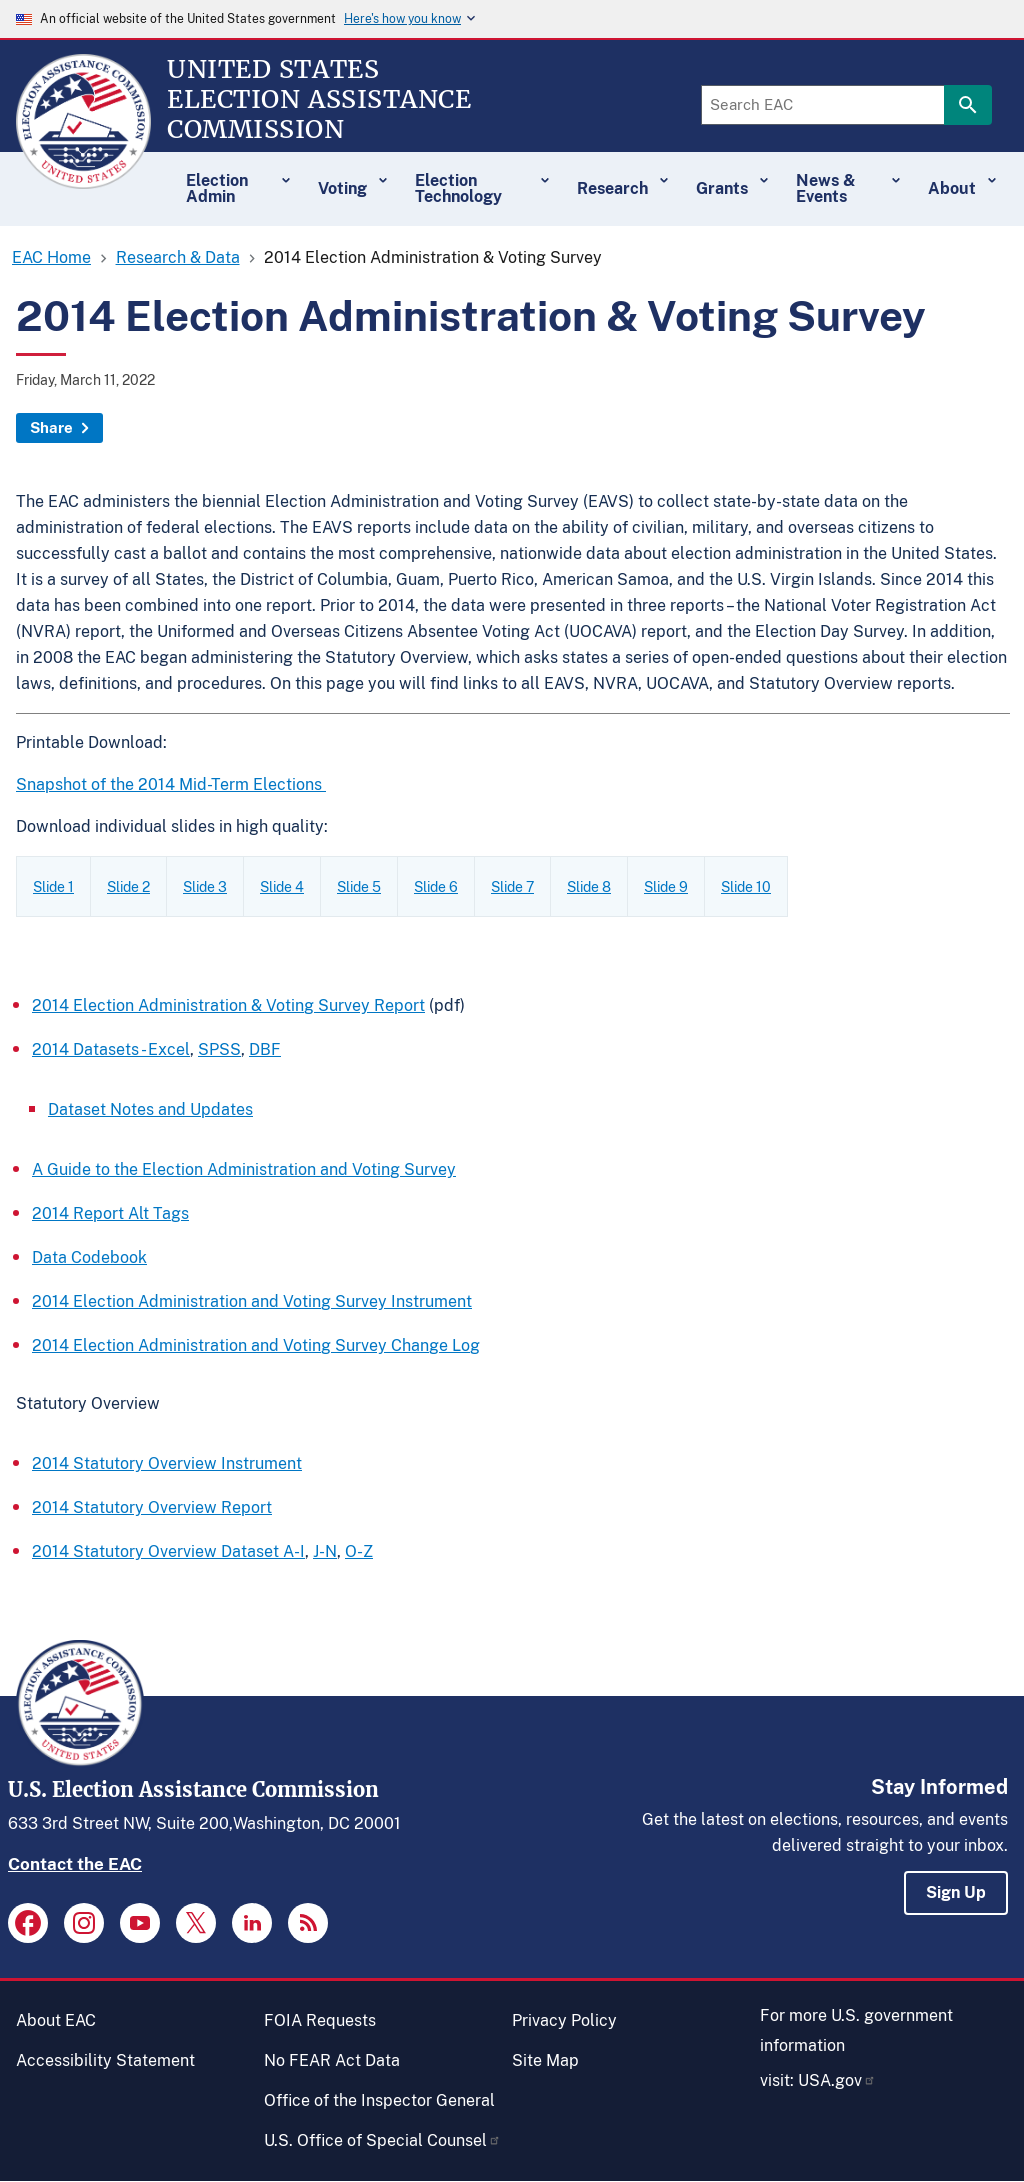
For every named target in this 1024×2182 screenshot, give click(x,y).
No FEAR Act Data (332, 2060)
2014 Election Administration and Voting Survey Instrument (252, 1301)
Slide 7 (512, 887)
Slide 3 (205, 887)
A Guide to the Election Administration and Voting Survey (244, 1169)
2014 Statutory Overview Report (152, 1507)
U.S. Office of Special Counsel (382, 2140)
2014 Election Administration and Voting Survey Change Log (256, 1345)
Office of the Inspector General (379, 2100)
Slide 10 (746, 887)
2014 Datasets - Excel (111, 1049)
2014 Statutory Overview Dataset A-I (168, 1551)
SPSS (219, 1049)
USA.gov (837, 2080)
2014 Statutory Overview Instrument (167, 1463)
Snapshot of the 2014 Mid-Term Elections (171, 784)
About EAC (56, 2020)
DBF (265, 1049)
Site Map (545, 2060)
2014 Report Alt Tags (110, 1213)
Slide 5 (359, 887)
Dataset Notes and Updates (150, 1109)
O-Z (359, 1551)
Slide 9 (666, 887)
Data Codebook (89, 1257)
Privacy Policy (564, 2020)
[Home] (83, 180)
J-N (325, 1551)
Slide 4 (282, 887)
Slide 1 (53, 887)
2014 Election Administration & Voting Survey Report (228, 1005)
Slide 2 (128, 887)
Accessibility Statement (105, 2060)
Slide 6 (436, 887)
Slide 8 (589, 887)
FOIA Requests (320, 2020)
